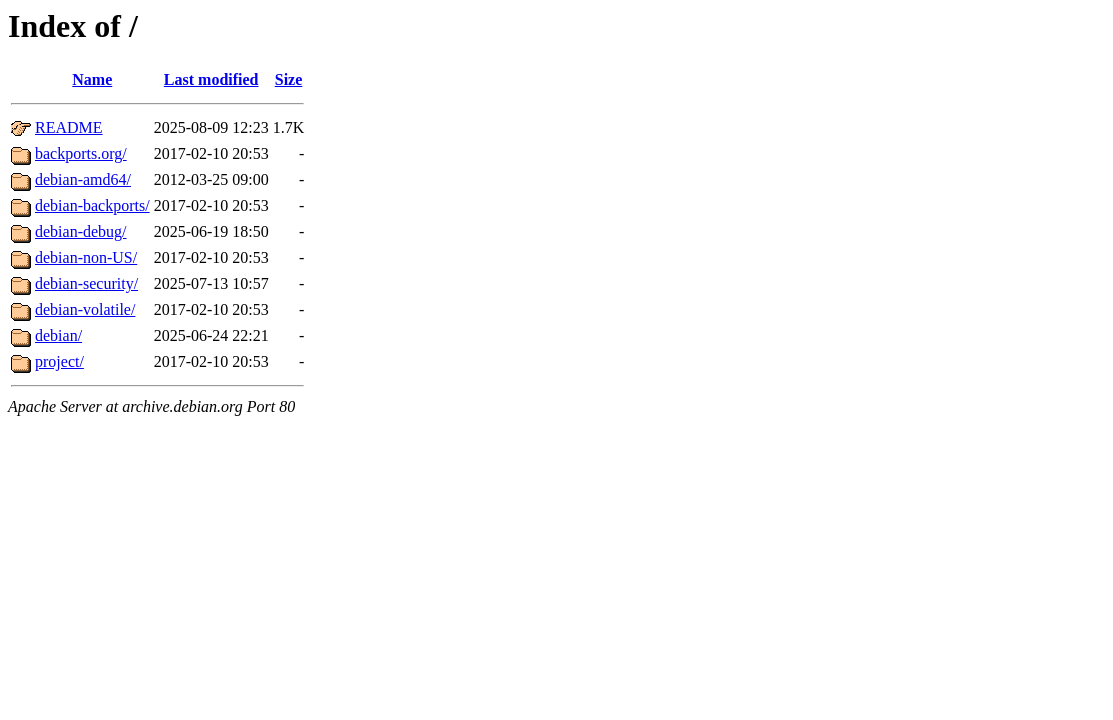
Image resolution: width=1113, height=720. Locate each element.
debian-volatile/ (85, 309)
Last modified (211, 79)
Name (92, 79)
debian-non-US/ (86, 257)
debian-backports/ (92, 205)
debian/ (58, 335)
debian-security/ (86, 283)
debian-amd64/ (83, 179)
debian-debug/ (81, 231)
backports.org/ (81, 153)
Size (289, 79)
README (69, 127)
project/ (59, 361)
